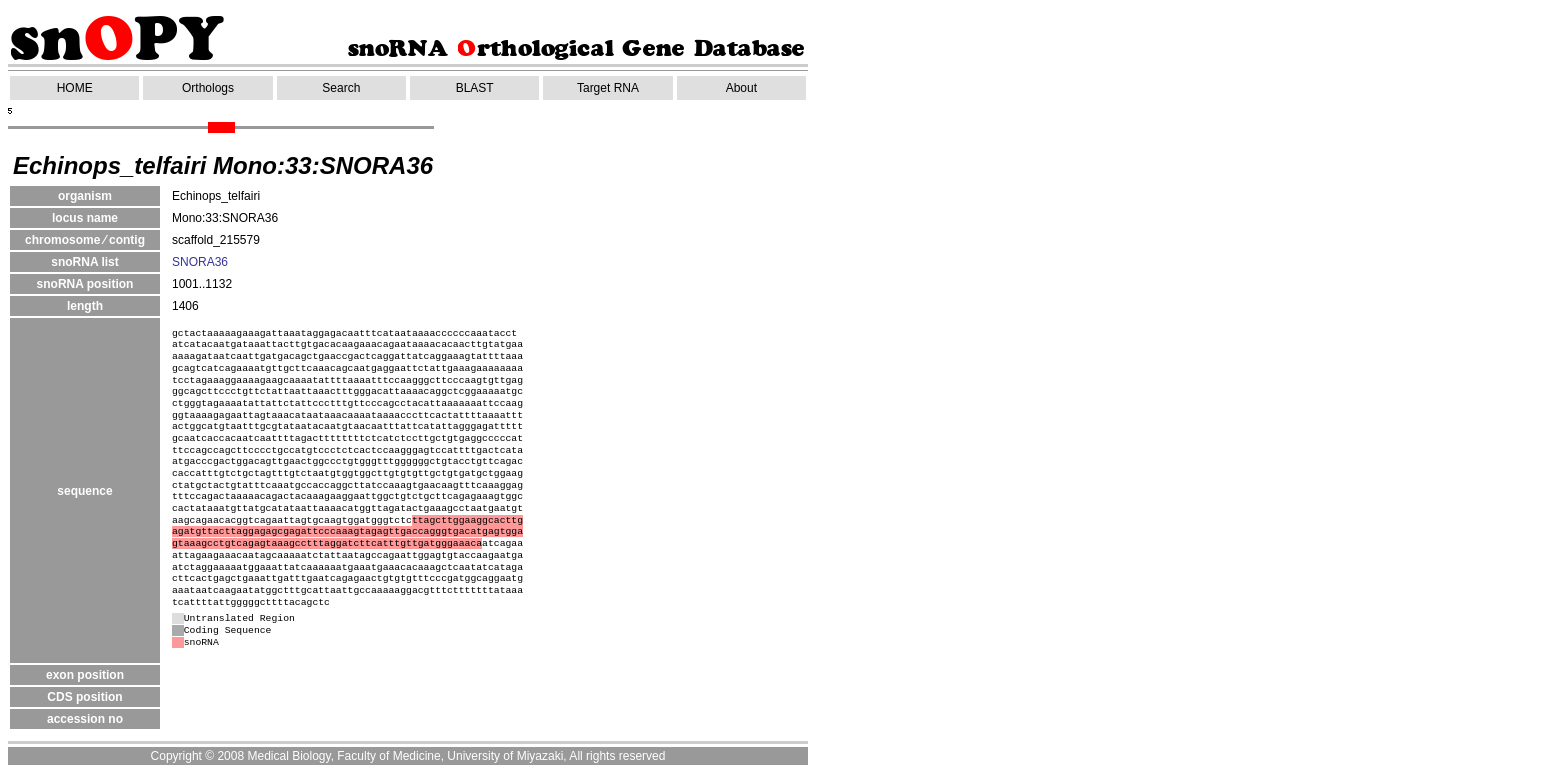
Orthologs (208, 88)
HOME (75, 88)
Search (341, 88)
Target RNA (608, 88)
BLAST (475, 88)
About (741, 88)
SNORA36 (200, 262)
